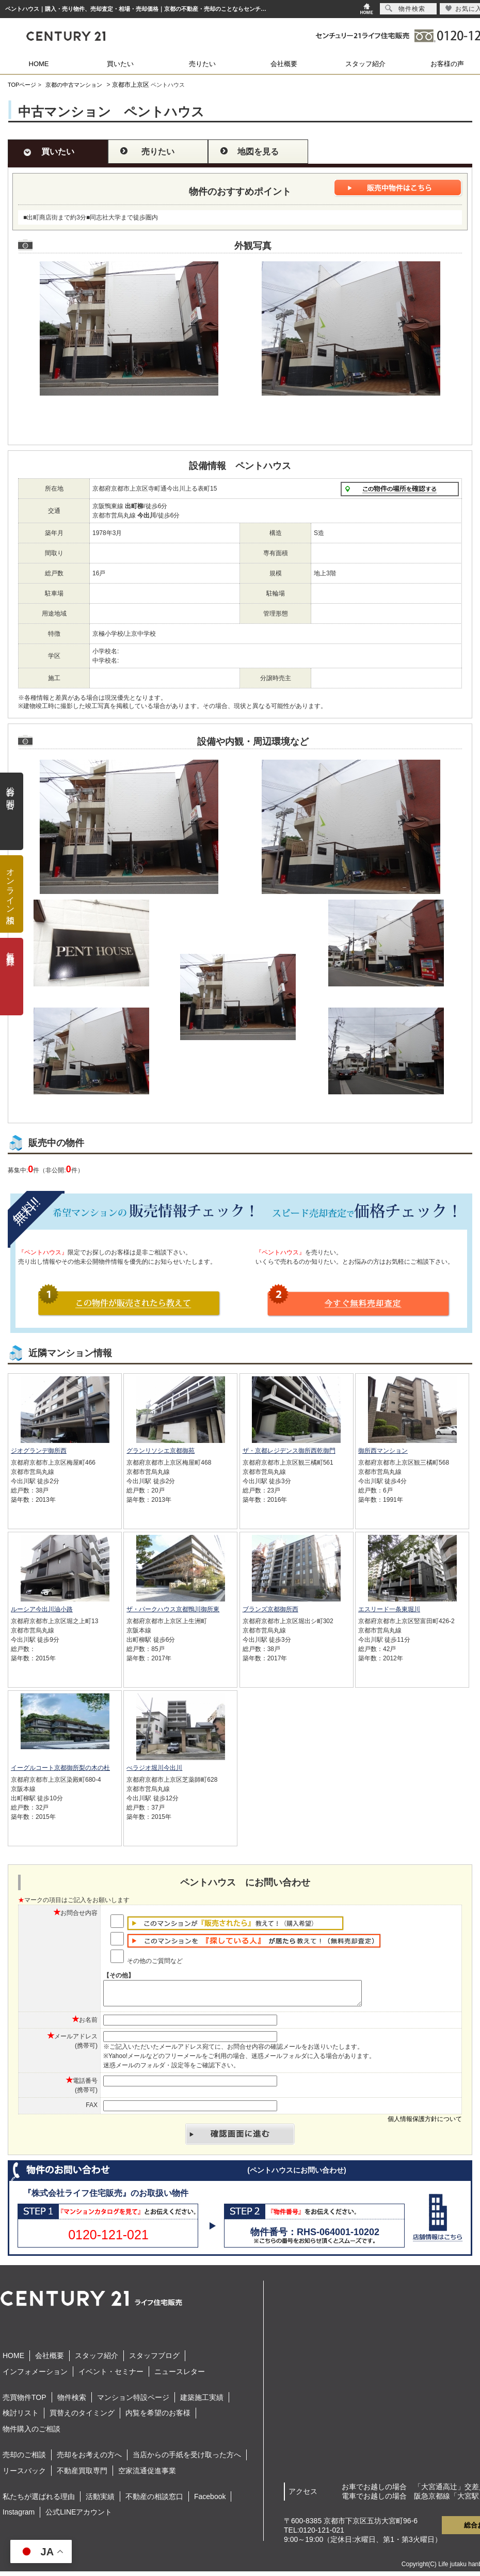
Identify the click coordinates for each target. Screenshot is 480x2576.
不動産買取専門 (82, 2475)
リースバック (24, 2475)
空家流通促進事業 (147, 2475)
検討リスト (21, 2417)
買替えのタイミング (82, 2417)
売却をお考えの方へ (89, 2459)
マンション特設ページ (133, 2402)
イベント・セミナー (110, 2376)
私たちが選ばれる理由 (39, 2501)
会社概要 (283, 64)
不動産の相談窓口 (154, 2501)
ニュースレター (179, 2376)
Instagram (19, 2516)
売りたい (202, 64)
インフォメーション (35, 2376)
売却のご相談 (24, 2459)
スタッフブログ (154, 2360)
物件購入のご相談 (31, 2433)
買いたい (120, 64)
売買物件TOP (24, 2402)
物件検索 (71, 2402)
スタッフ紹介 (365, 64)
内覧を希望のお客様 (157, 2417)
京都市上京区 (130, 84)
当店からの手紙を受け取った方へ (187, 2459)
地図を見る (258, 151)
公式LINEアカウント (78, 2516)
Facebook (210, 2501)
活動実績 (100, 2501)
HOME (39, 64)
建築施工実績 (201, 2402)
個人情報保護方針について (425, 2123)
